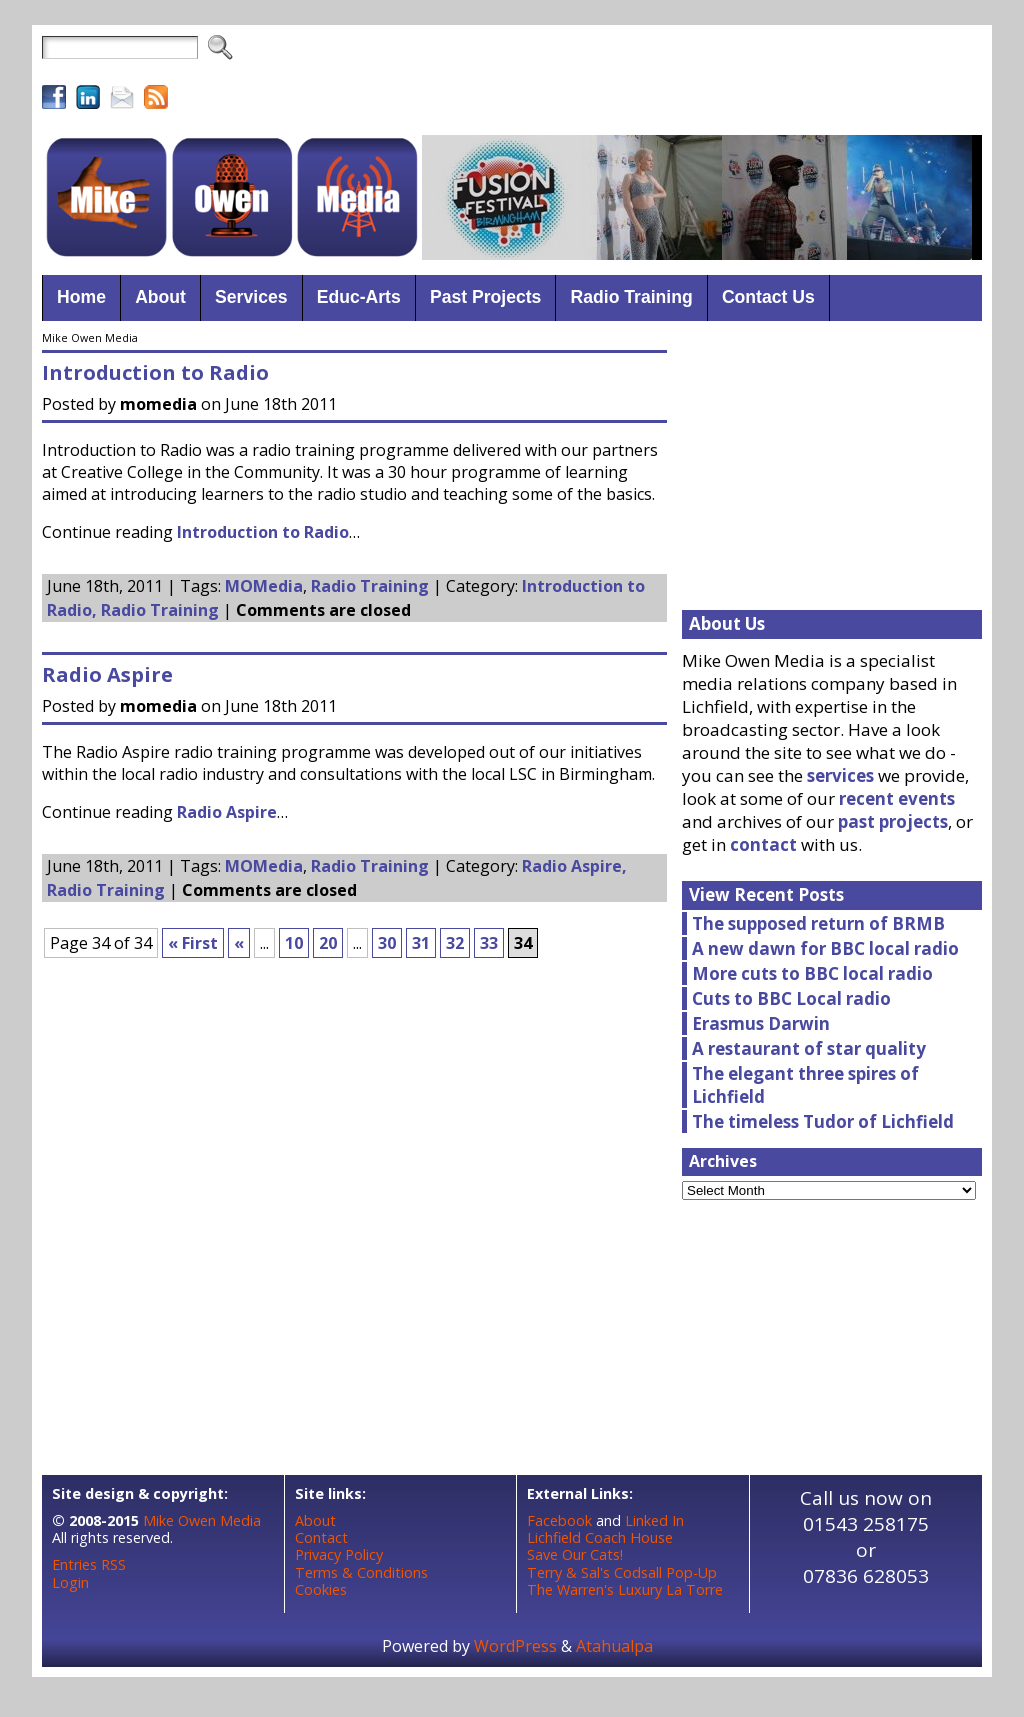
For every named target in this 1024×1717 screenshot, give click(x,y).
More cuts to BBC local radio (812, 973)
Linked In (654, 1520)
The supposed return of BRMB (818, 923)
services (840, 775)
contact (763, 844)
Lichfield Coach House (600, 1537)
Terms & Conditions (361, 1572)
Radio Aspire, (574, 866)
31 (421, 943)
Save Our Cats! (575, 1554)
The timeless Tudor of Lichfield (823, 1121)
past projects (893, 821)
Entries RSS (89, 1564)
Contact (321, 1537)
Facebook (559, 1520)
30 (387, 943)
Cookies (321, 1589)
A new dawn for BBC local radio (825, 948)
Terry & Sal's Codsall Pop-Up (622, 1572)
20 (328, 943)
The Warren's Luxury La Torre (625, 1589)
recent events (897, 798)
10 (294, 943)
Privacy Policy (339, 1554)
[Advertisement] (618, 80)
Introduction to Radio (155, 372)
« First (193, 943)
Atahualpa (614, 1646)
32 (455, 943)
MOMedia (264, 586)
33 (489, 943)
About (315, 1520)
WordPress (515, 1646)
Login (70, 1582)
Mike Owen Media (202, 1520)
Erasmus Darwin (761, 1023)
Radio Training (370, 586)
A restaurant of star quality (809, 1048)
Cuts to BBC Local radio (791, 998)
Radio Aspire (107, 674)
